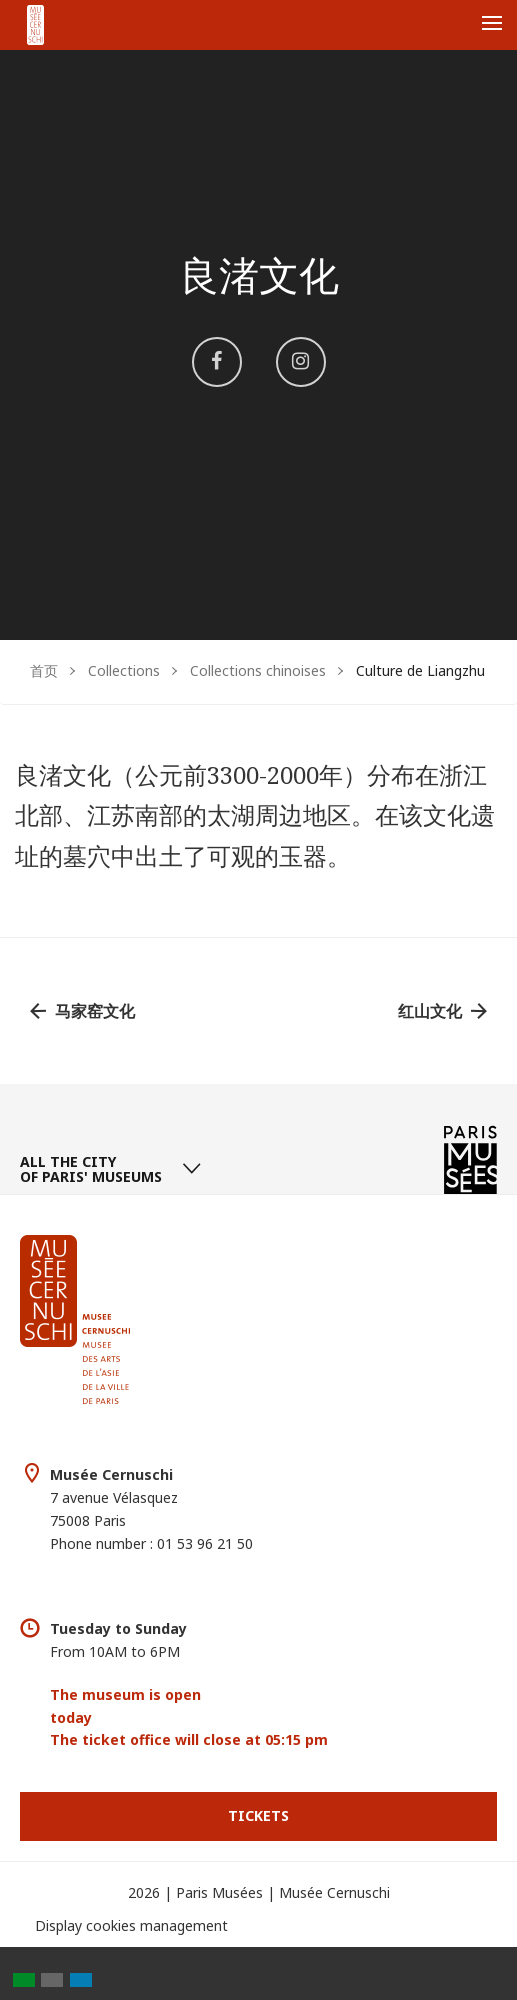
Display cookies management (131, 1925)
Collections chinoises (258, 670)
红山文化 (430, 1011)
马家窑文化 (95, 1011)
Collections (124, 670)
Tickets (258, 1815)
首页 (44, 670)
